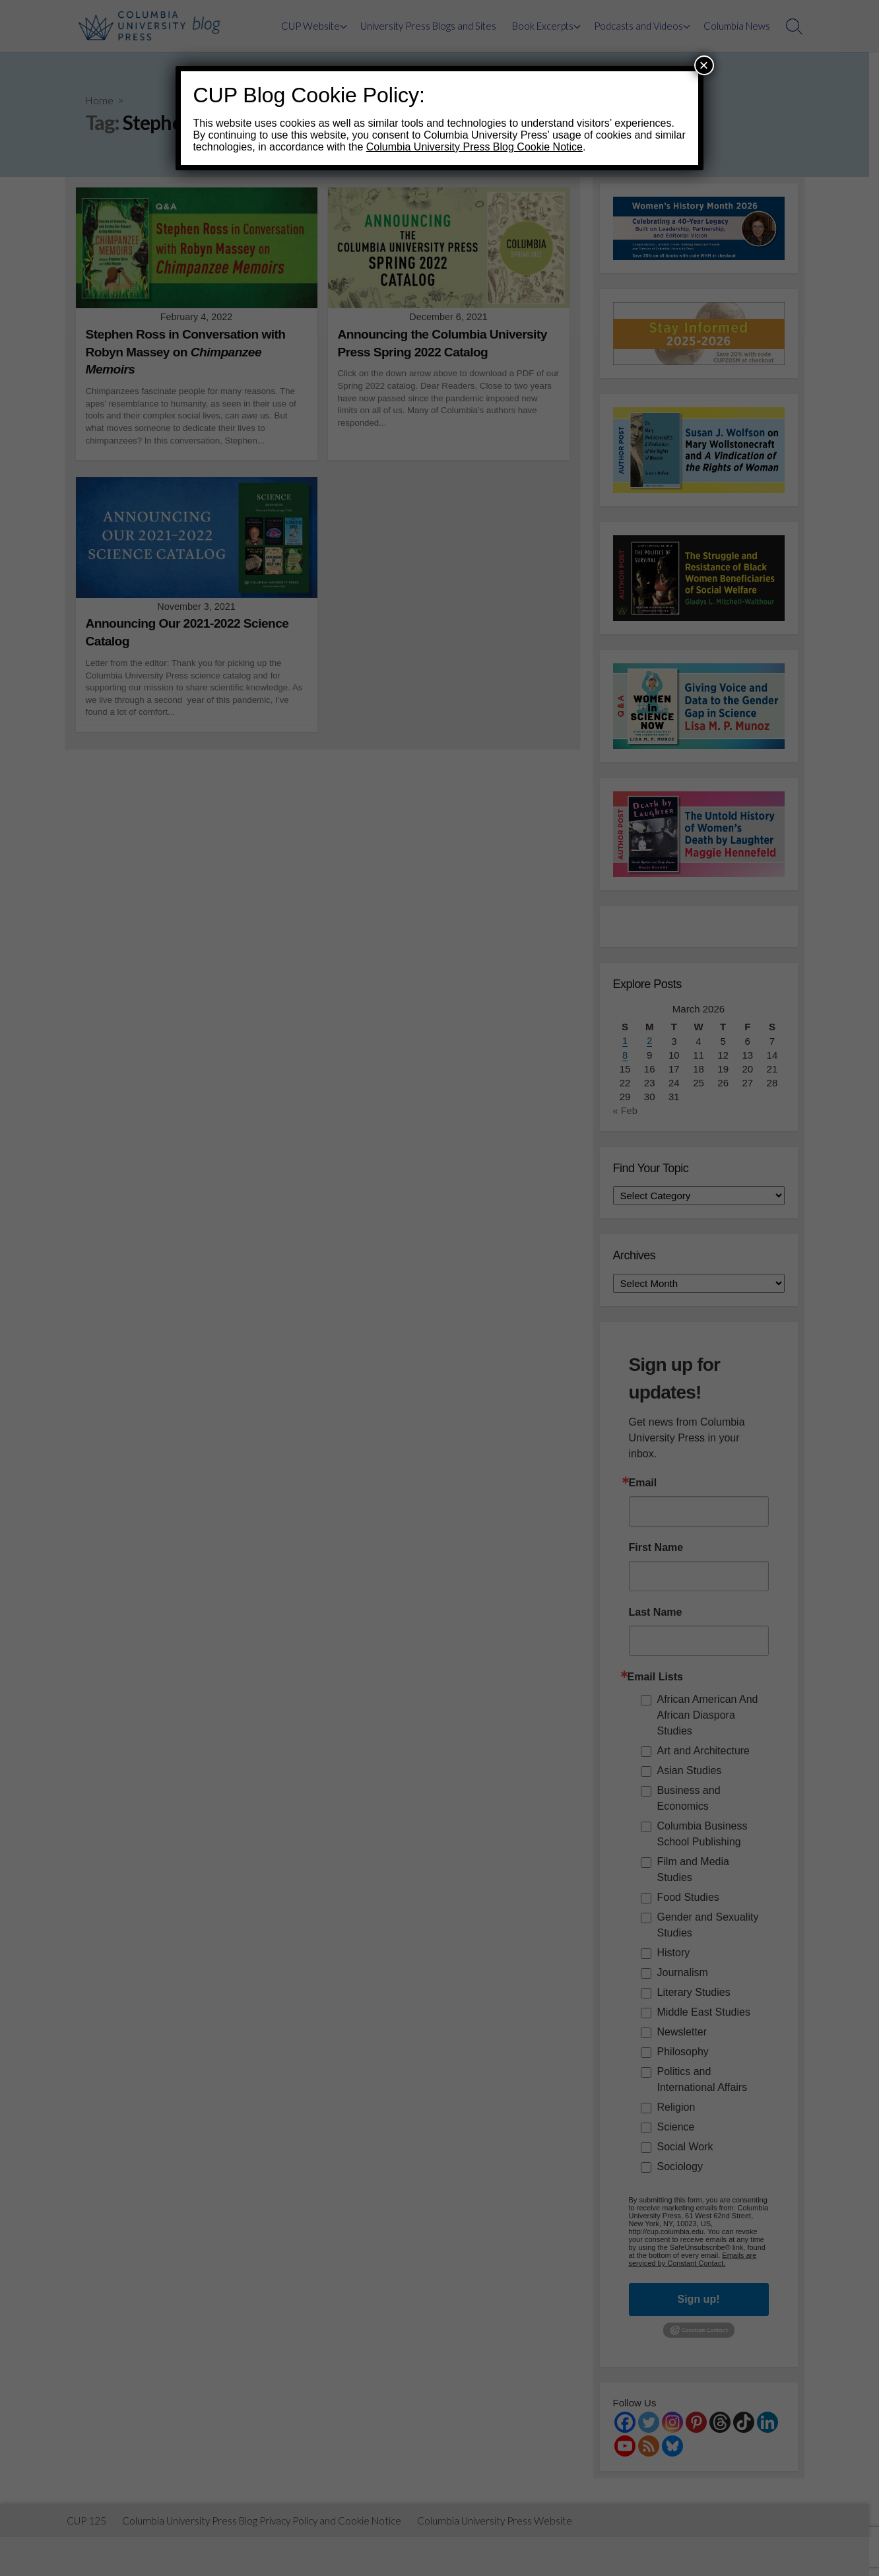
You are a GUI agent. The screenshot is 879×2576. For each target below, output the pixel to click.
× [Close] (704, 65)
